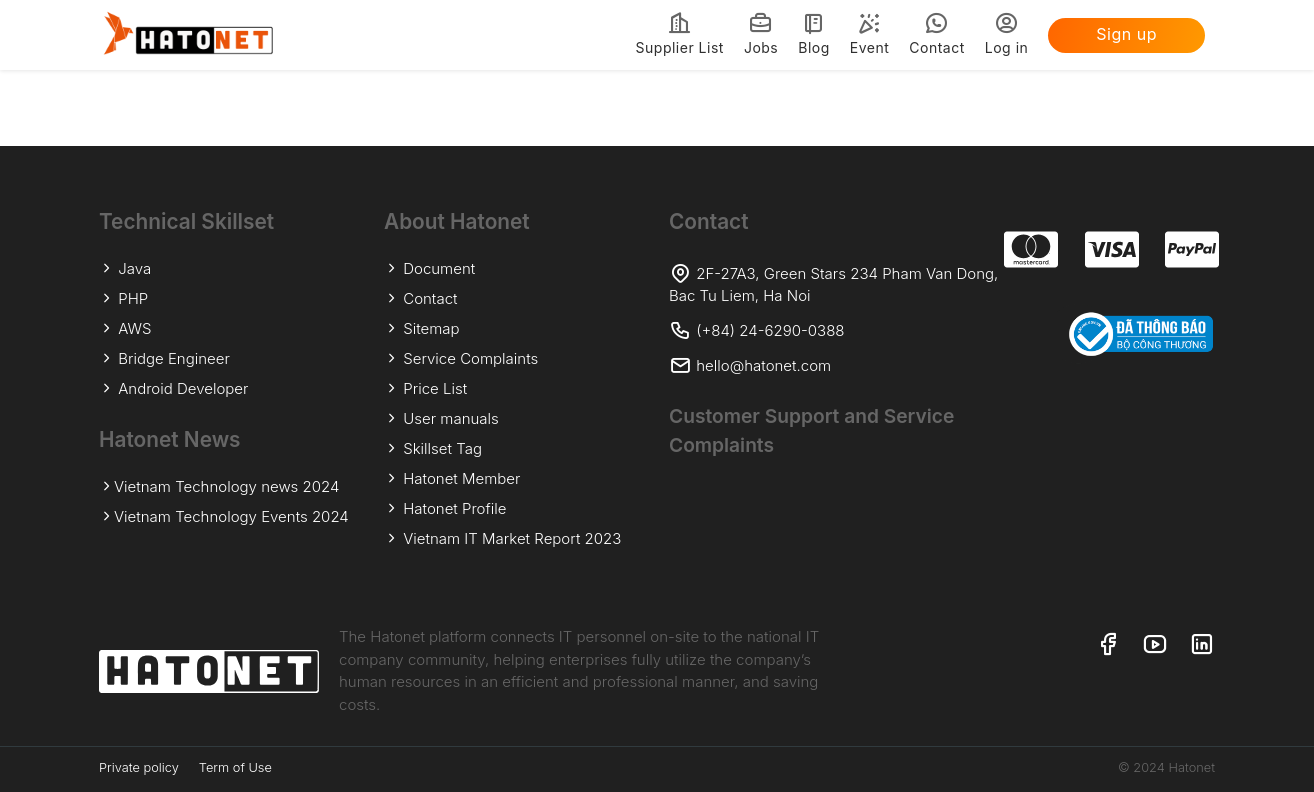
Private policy (139, 767)
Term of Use (235, 767)
